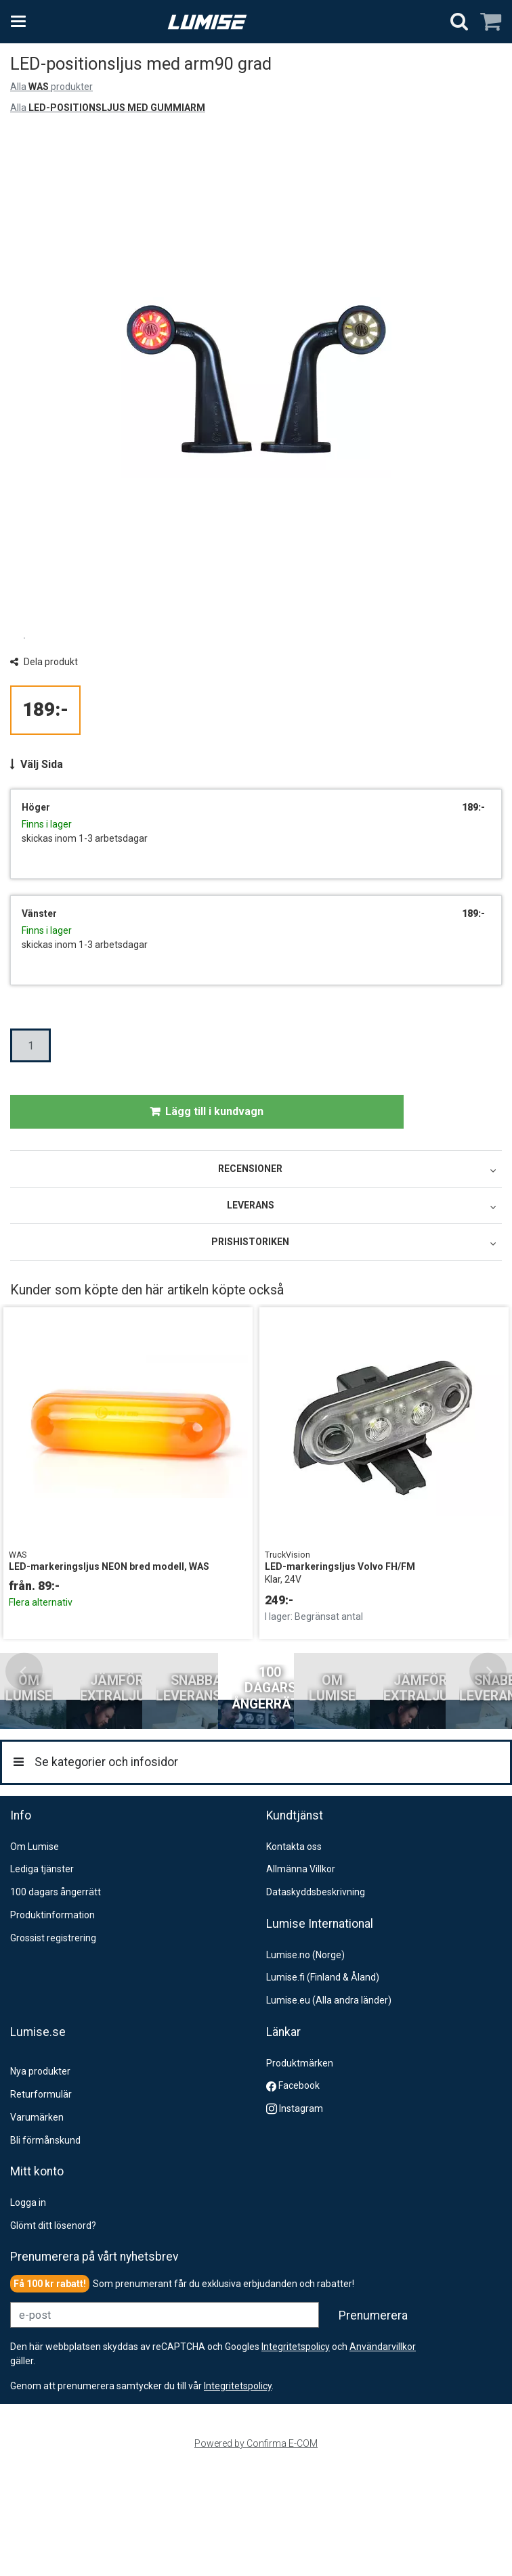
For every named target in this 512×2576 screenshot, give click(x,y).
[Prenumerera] (373, 2419)
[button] (238, 2489)
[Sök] (459, 22)
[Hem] (207, 22)
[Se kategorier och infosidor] (22, 21)
